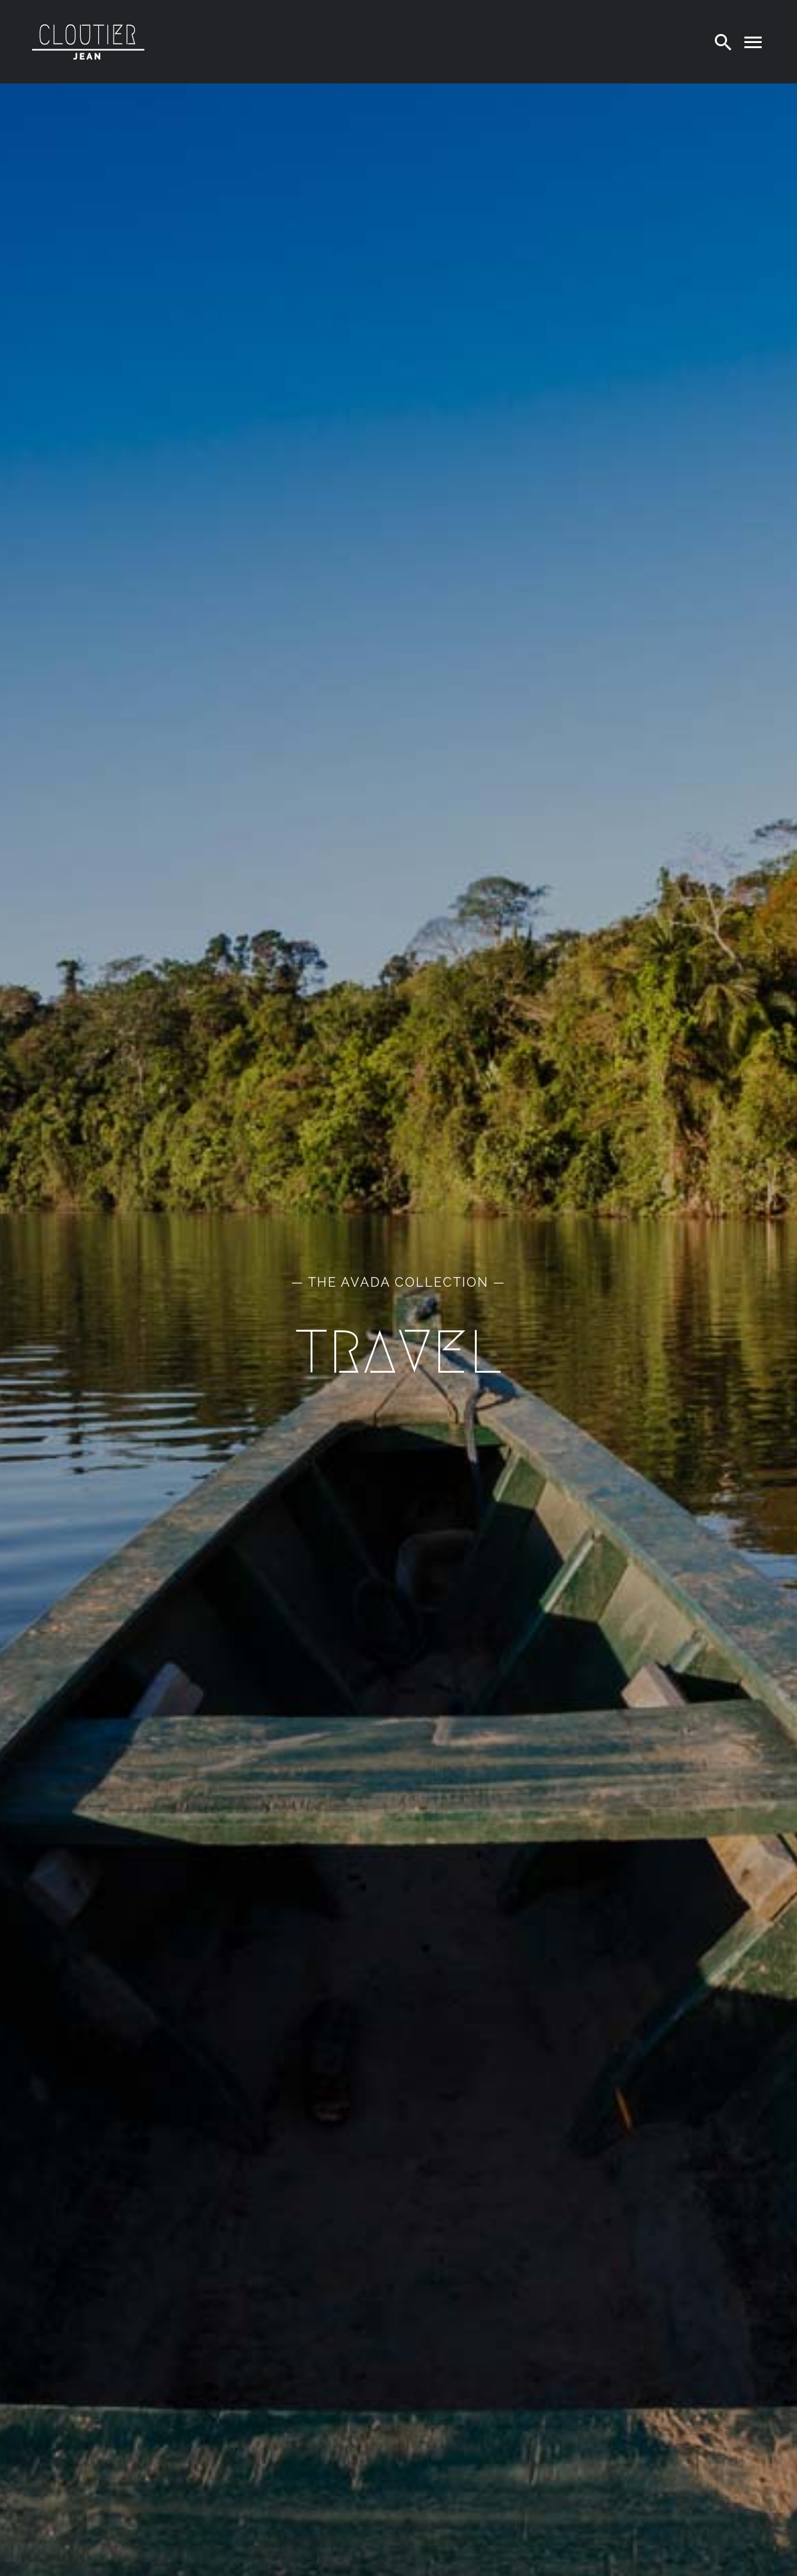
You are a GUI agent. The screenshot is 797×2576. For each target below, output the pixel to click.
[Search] (723, 42)
